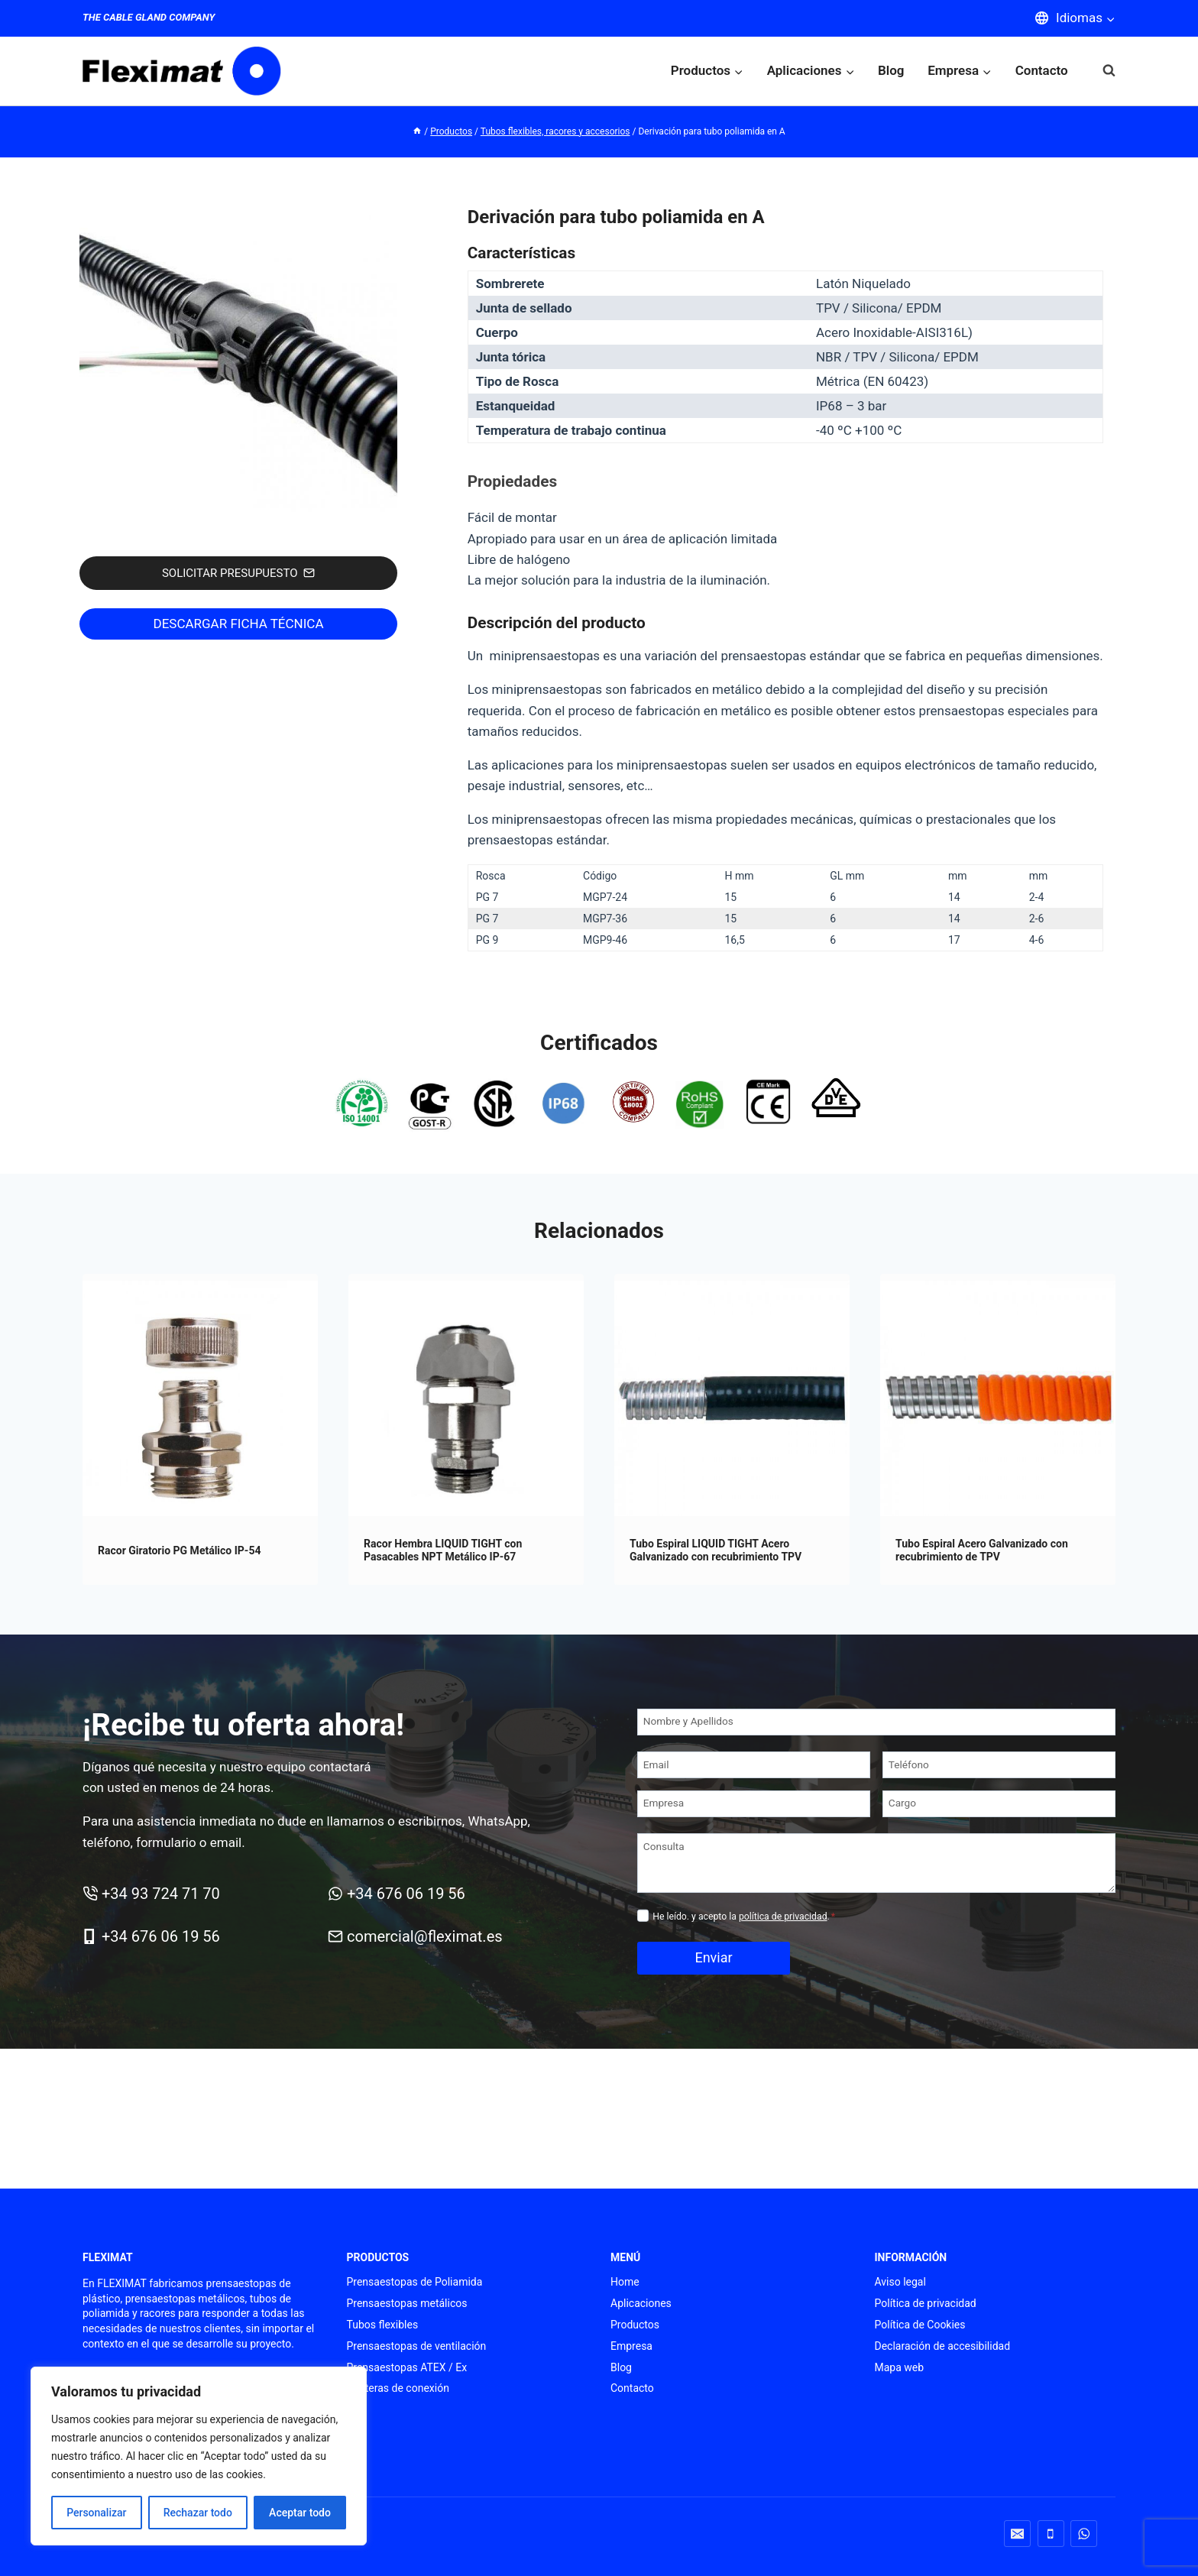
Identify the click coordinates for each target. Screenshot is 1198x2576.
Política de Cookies (920, 2324)
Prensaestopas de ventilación (417, 2346)
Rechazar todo (198, 2512)
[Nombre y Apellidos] (876, 1742)
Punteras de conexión (398, 2388)
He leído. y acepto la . (743, 1937)
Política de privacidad (925, 2303)
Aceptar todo (300, 2512)
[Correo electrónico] (1017, 2533)
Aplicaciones (641, 2303)
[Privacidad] (643, 1936)
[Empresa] (753, 1824)
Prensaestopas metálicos (407, 2303)
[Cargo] (998, 1824)
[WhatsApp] (1083, 2533)
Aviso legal (900, 2282)
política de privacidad (783, 1937)
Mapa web (899, 2367)
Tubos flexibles (383, 2324)
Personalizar (96, 2512)
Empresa (631, 2346)
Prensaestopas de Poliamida (415, 2282)
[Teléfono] (998, 1786)
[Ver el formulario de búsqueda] (1101, 70)
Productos (634, 2324)
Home (624, 2282)
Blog (891, 70)
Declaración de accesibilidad (943, 2346)
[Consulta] (876, 1884)
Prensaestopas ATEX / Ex (407, 2367)
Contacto (1041, 70)
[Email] (753, 1786)
